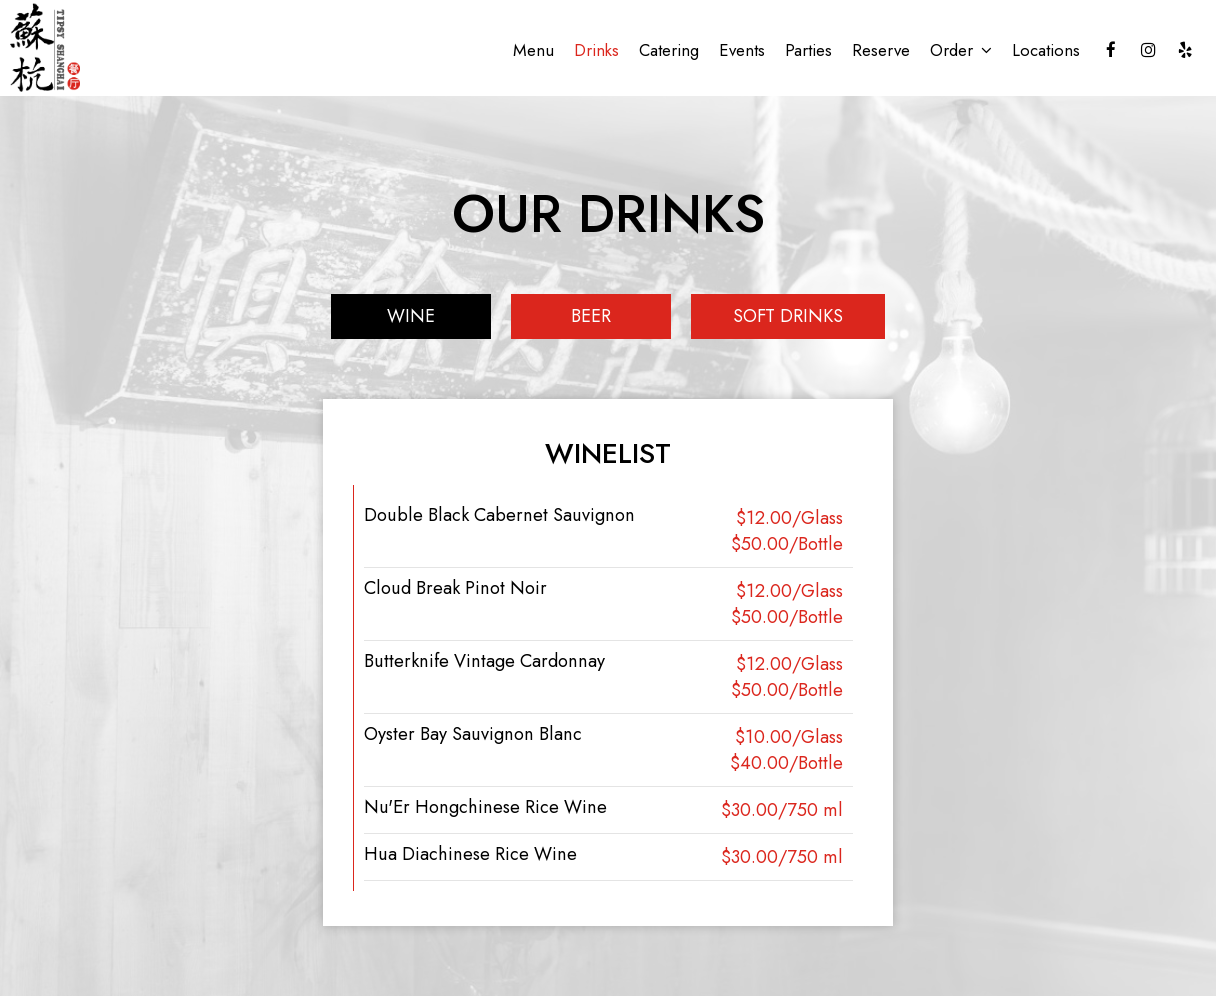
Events (742, 50)
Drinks (596, 50)
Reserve (881, 50)
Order (961, 50)
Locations (1046, 50)
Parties (808, 50)
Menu (533, 50)
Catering (669, 50)
